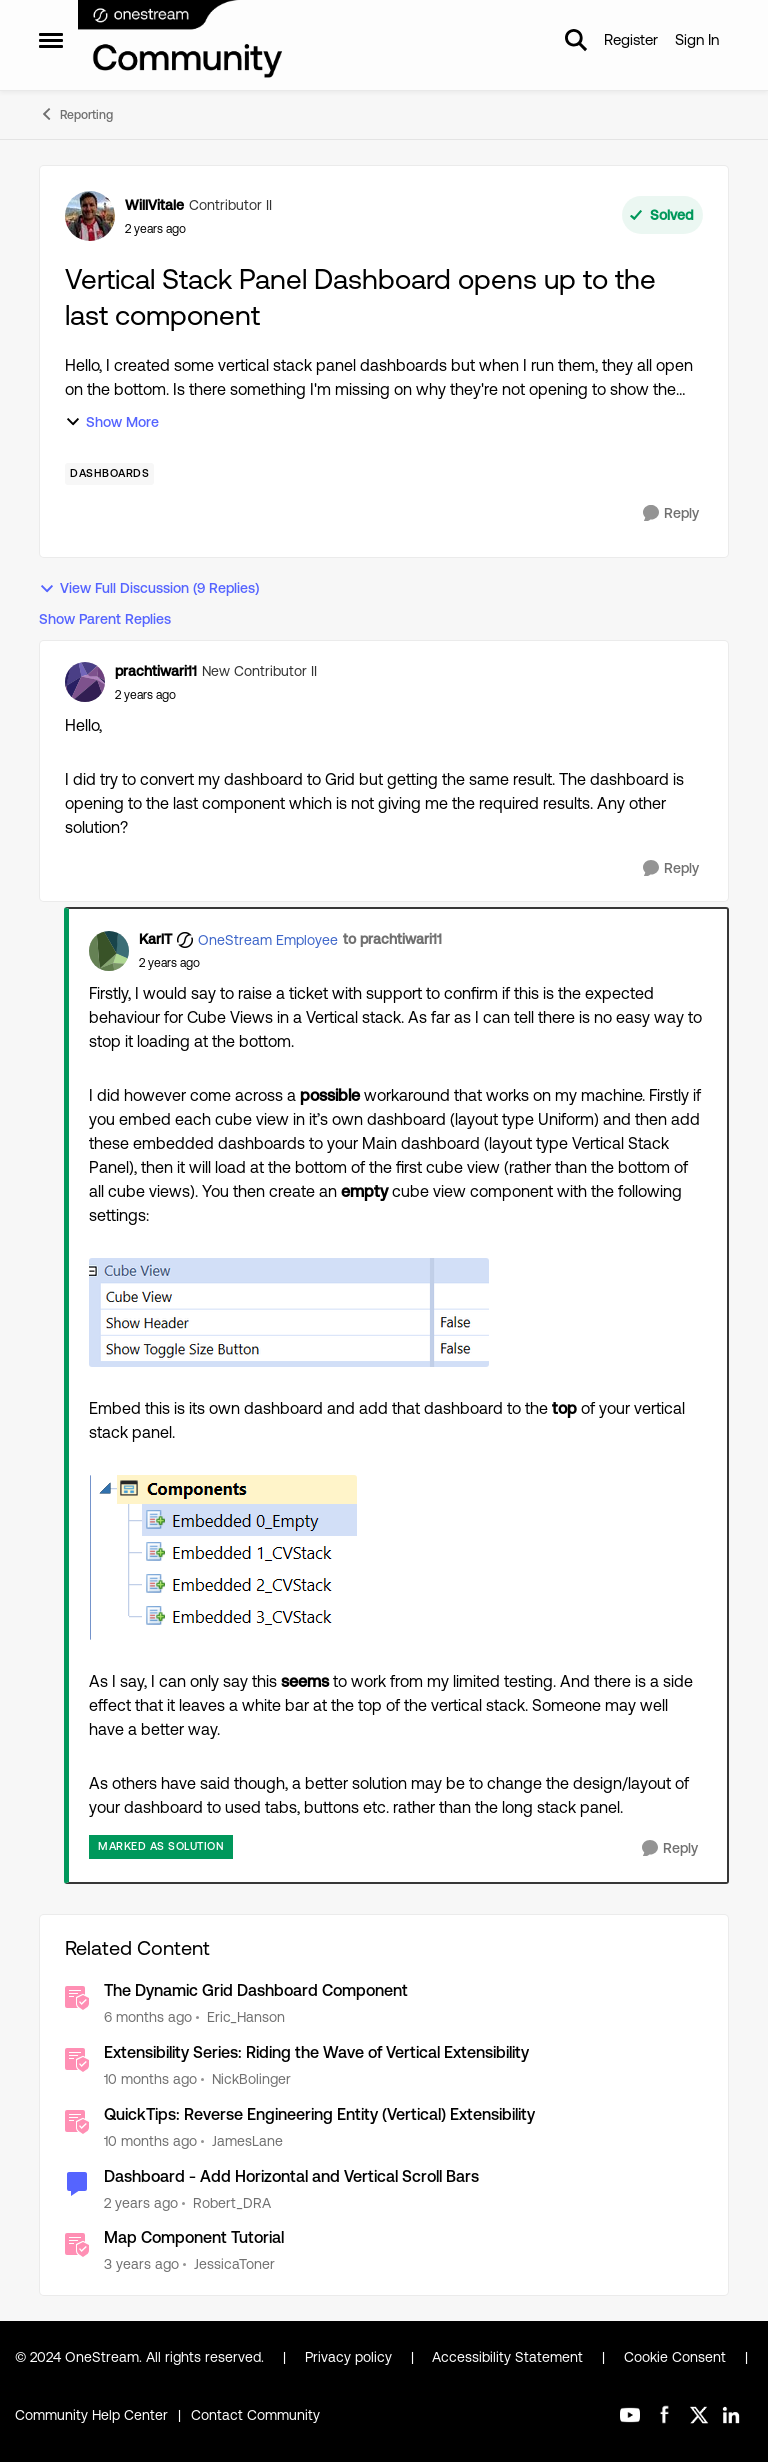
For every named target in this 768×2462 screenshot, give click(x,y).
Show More (112, 422)
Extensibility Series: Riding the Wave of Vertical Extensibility (316, 2052)
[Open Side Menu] (51, 40)
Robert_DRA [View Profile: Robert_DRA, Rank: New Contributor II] (232, 2202)
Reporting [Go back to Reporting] (76, 114)
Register (631, 39)
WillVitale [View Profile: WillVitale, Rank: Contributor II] (154, 205)
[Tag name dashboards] (109, 474)
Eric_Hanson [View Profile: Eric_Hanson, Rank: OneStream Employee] (246, 2017)
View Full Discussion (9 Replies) (149, 588)
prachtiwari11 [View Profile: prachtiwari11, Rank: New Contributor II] (156, 671)
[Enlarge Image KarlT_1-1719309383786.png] (223, 1557)
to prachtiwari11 (392, 939)
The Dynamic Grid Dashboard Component (256, 1990)
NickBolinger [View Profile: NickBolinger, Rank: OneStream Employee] (251, 2079)
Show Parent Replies (105, 619)
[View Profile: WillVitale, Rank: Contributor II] (90, 216)
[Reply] (671, 513)
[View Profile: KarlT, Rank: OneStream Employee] (109, 951)
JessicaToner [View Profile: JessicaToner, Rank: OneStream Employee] (234, 2264)
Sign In (697, 39)
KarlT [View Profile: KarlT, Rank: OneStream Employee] (155, 939)
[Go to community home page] (181, 40)
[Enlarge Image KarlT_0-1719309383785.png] (289, 1312)
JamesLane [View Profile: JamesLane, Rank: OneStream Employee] (247, 2141)
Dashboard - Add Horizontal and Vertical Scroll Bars (291, 2176)
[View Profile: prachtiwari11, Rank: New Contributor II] (85, 682)
